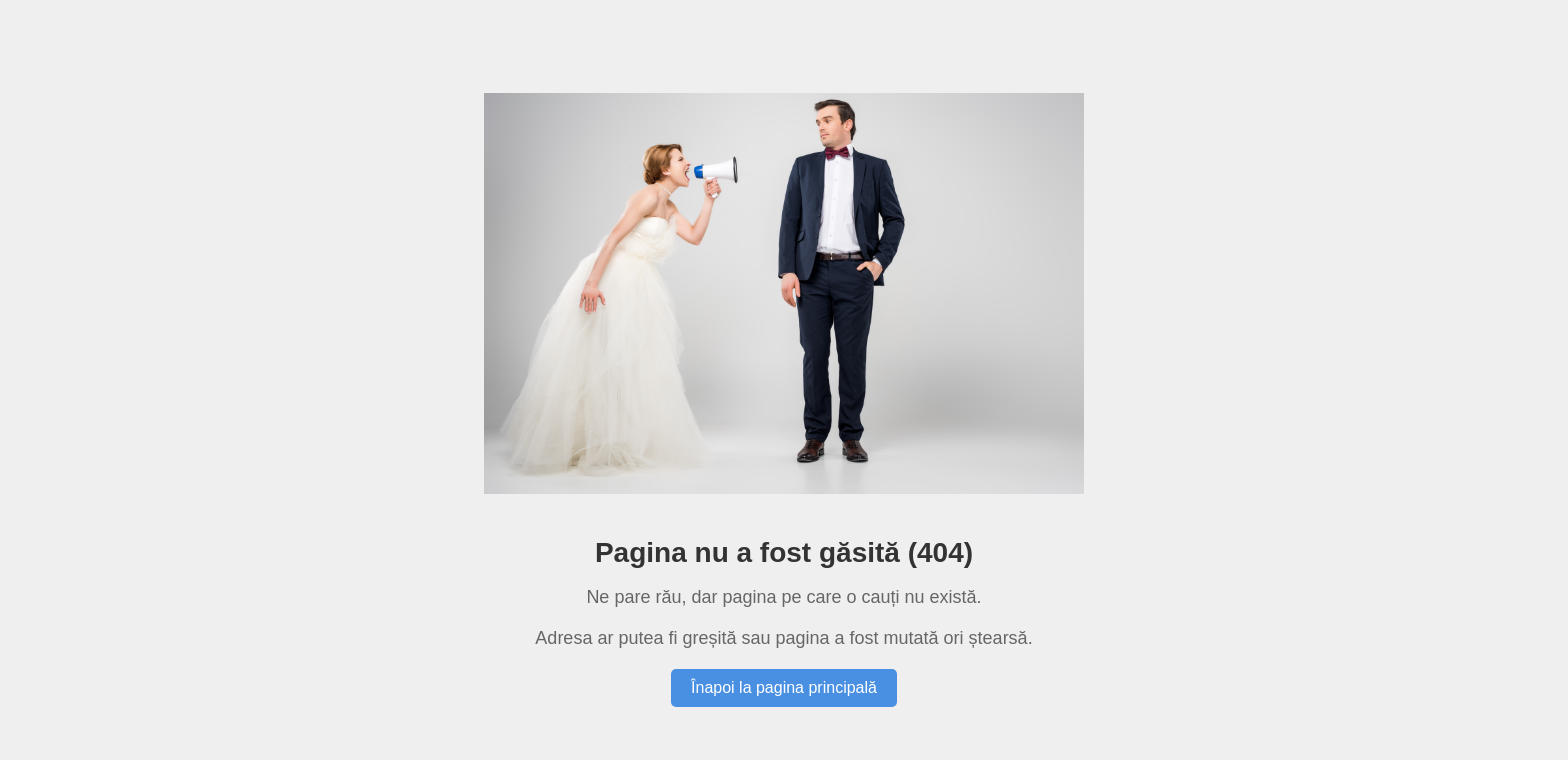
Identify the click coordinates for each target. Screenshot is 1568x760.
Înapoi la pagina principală (784, 687)
